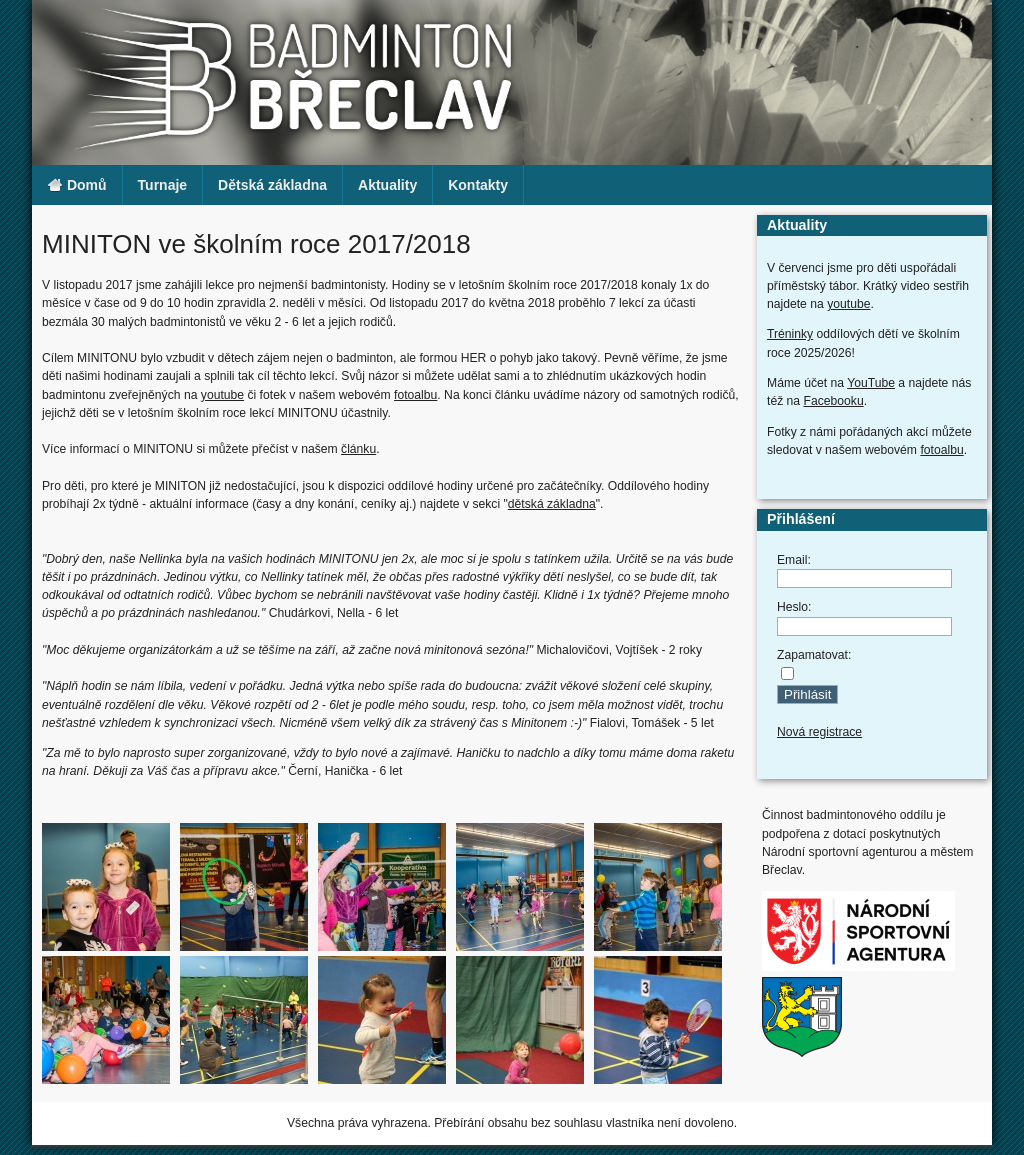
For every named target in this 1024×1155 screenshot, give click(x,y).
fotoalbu (415, 395)
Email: (794, 560)
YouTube (871, 383)
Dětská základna (272, 185)
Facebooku (834, 401)
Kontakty (478, 185)
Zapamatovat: (814, 655)
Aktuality (387, 185)
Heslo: (794, 607)
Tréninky (790, 334)
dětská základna (552, 504)
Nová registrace (819, 732)
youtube (222, 395)
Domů (77, 185)
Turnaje (163, 185)
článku (358, 449)
